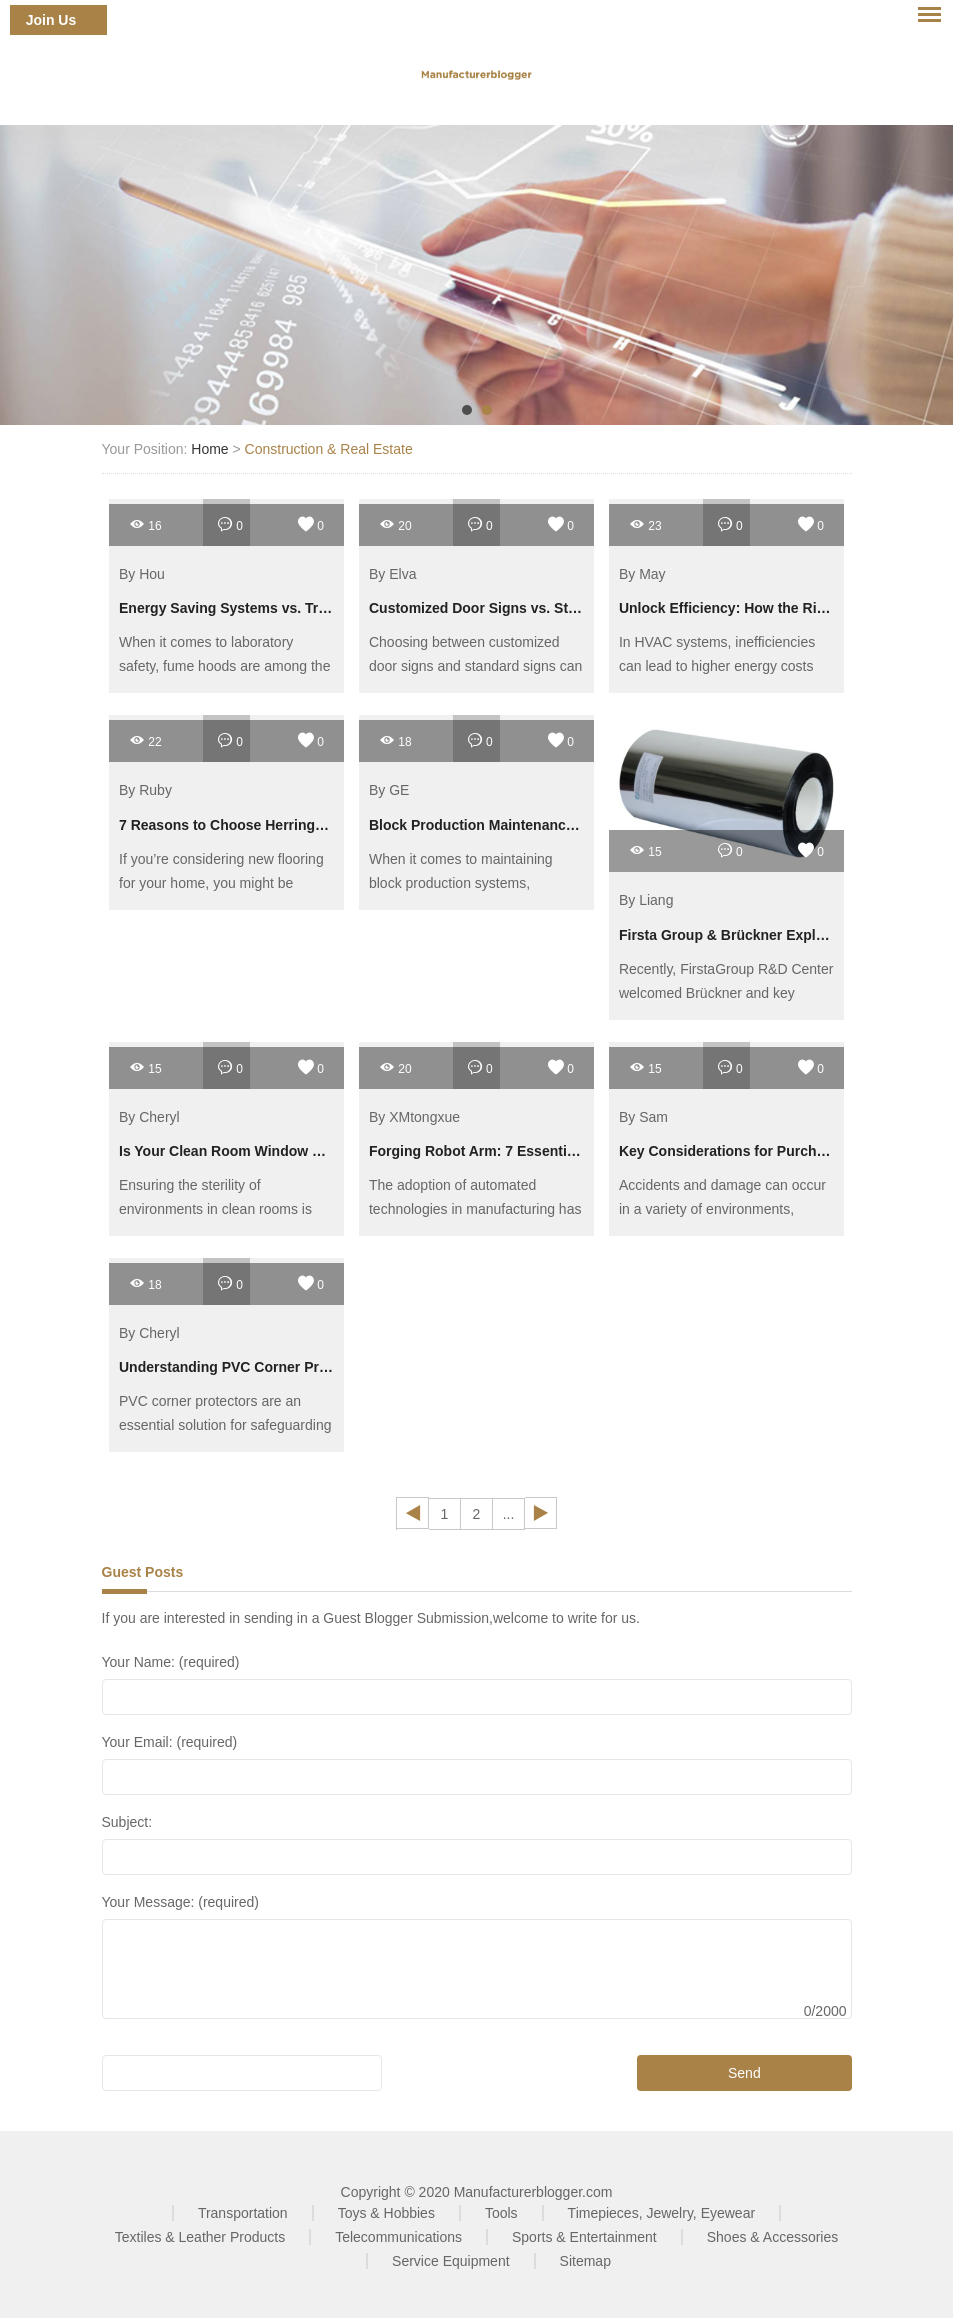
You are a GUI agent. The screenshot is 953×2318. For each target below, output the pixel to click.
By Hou (142, 574)
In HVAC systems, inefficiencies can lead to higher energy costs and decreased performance (717, 666)
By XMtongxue (414, 1117)
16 (145, 524)
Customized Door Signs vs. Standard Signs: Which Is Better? (572, 608)
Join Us (51, 20)
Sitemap (585, 2261)
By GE (389, 791)
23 (645, 524)
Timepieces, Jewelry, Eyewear (662, 2213)
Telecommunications (398, 2237)
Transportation (243, 2213)
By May (642, 574)
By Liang (646, 901)
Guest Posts (143, 1572)
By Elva (392, 574)
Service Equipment (451, 2261)
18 (395, 740)
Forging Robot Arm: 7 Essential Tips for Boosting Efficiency (568, 1151)
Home (209, 449)
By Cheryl (149, 1117)
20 (395, 524)
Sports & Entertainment (584, 2237)
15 (645, 850)
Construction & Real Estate (329, 449)
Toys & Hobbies (386, 2213)
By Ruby (145, 791)
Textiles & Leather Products (200, 2237)
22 (145, 740)
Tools (501, 2213)
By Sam (643, 1117)
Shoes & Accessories (773, 2237)
